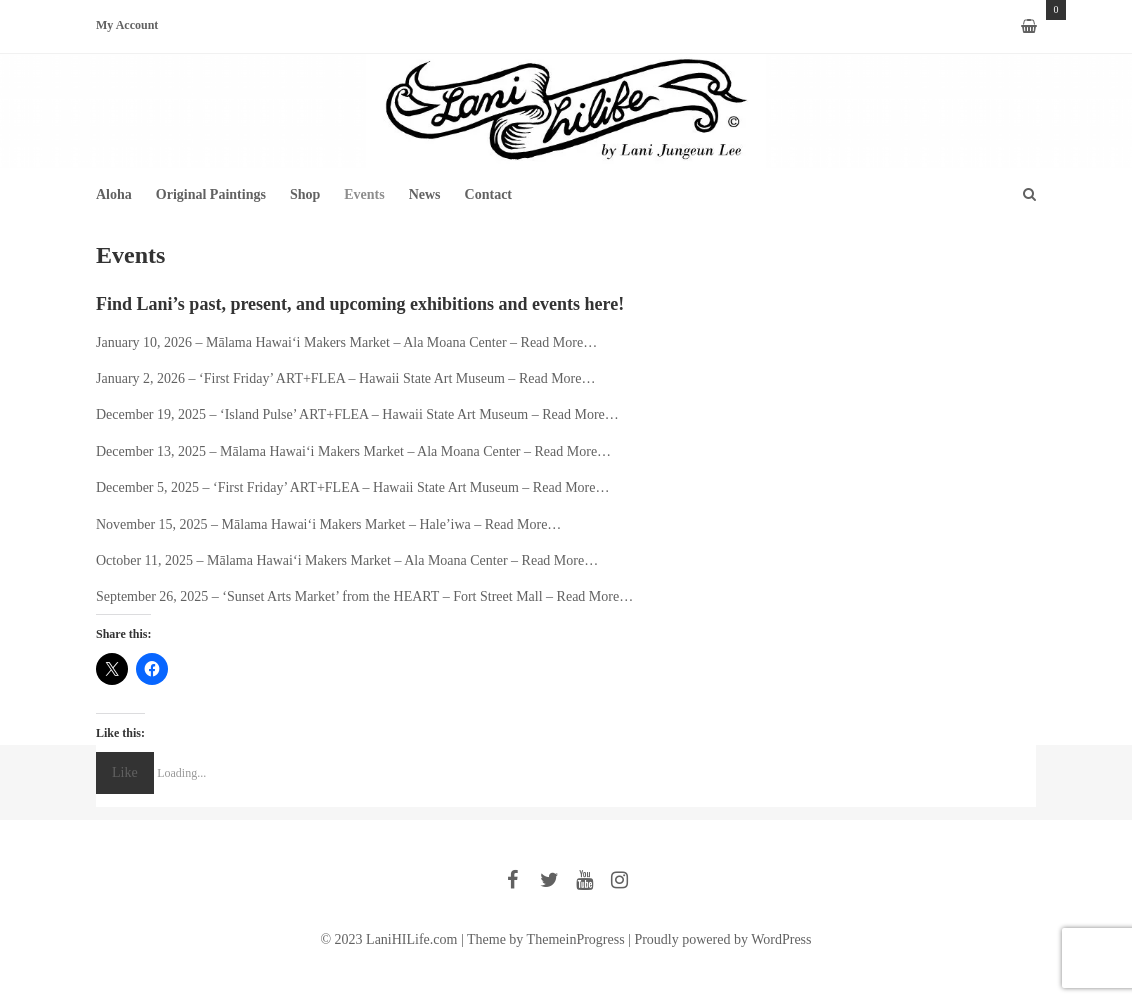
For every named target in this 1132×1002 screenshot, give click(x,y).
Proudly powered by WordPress (722, 939)
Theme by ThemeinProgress (546, 939)
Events (364, 194)
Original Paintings (211, 194)
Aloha (114, 194)
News (425, 194)
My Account (127, 26)
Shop (305, 194)
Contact (488, 194)
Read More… (559, 342)
